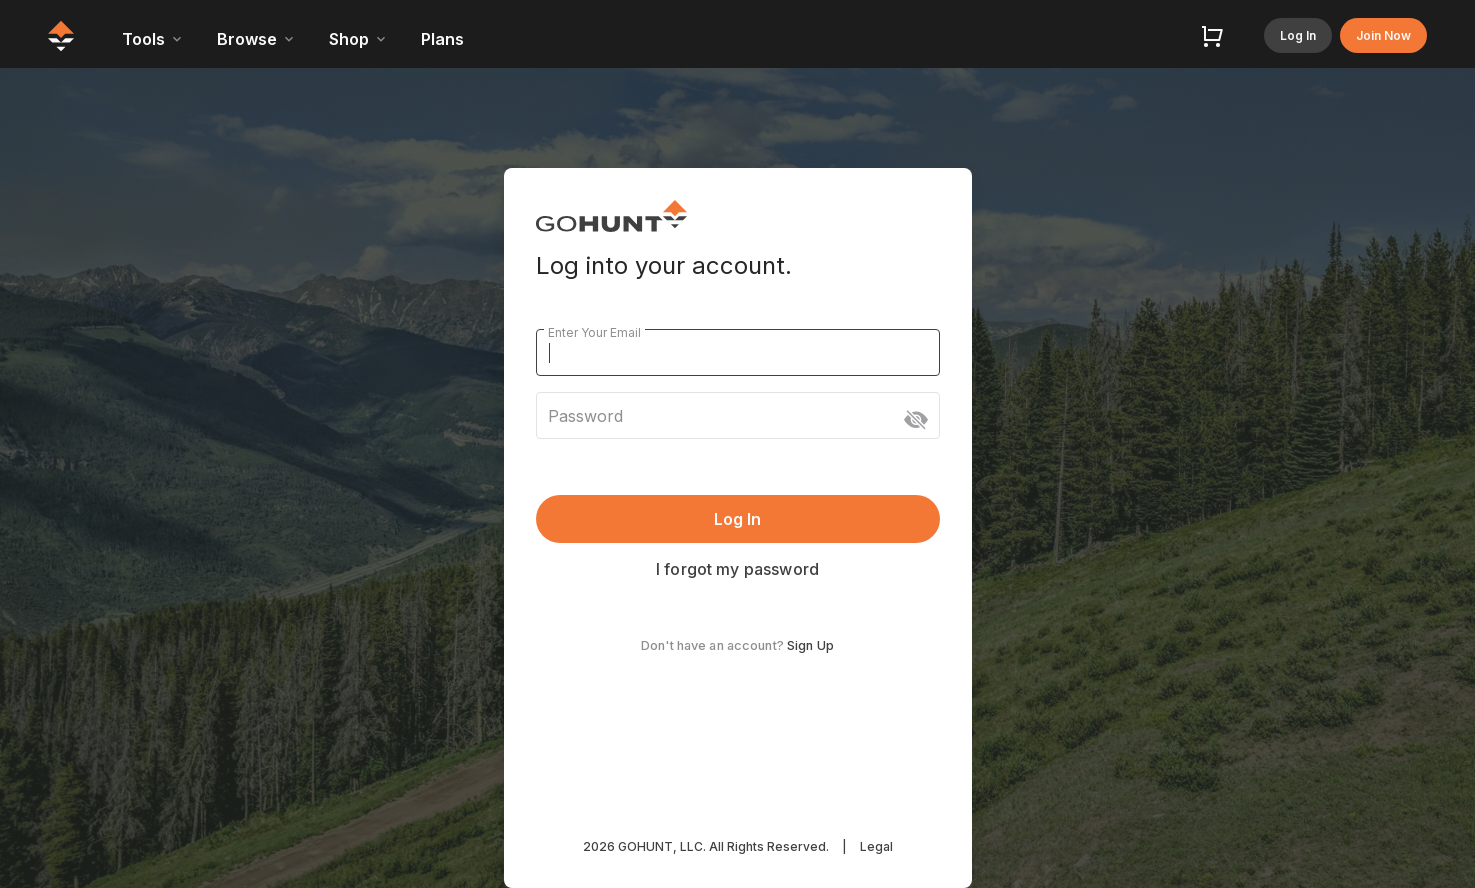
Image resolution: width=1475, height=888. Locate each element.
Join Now (1383, 35)
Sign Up (810, 645)
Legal (876, 846)
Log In (1298, 35)
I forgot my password (737, 569)
